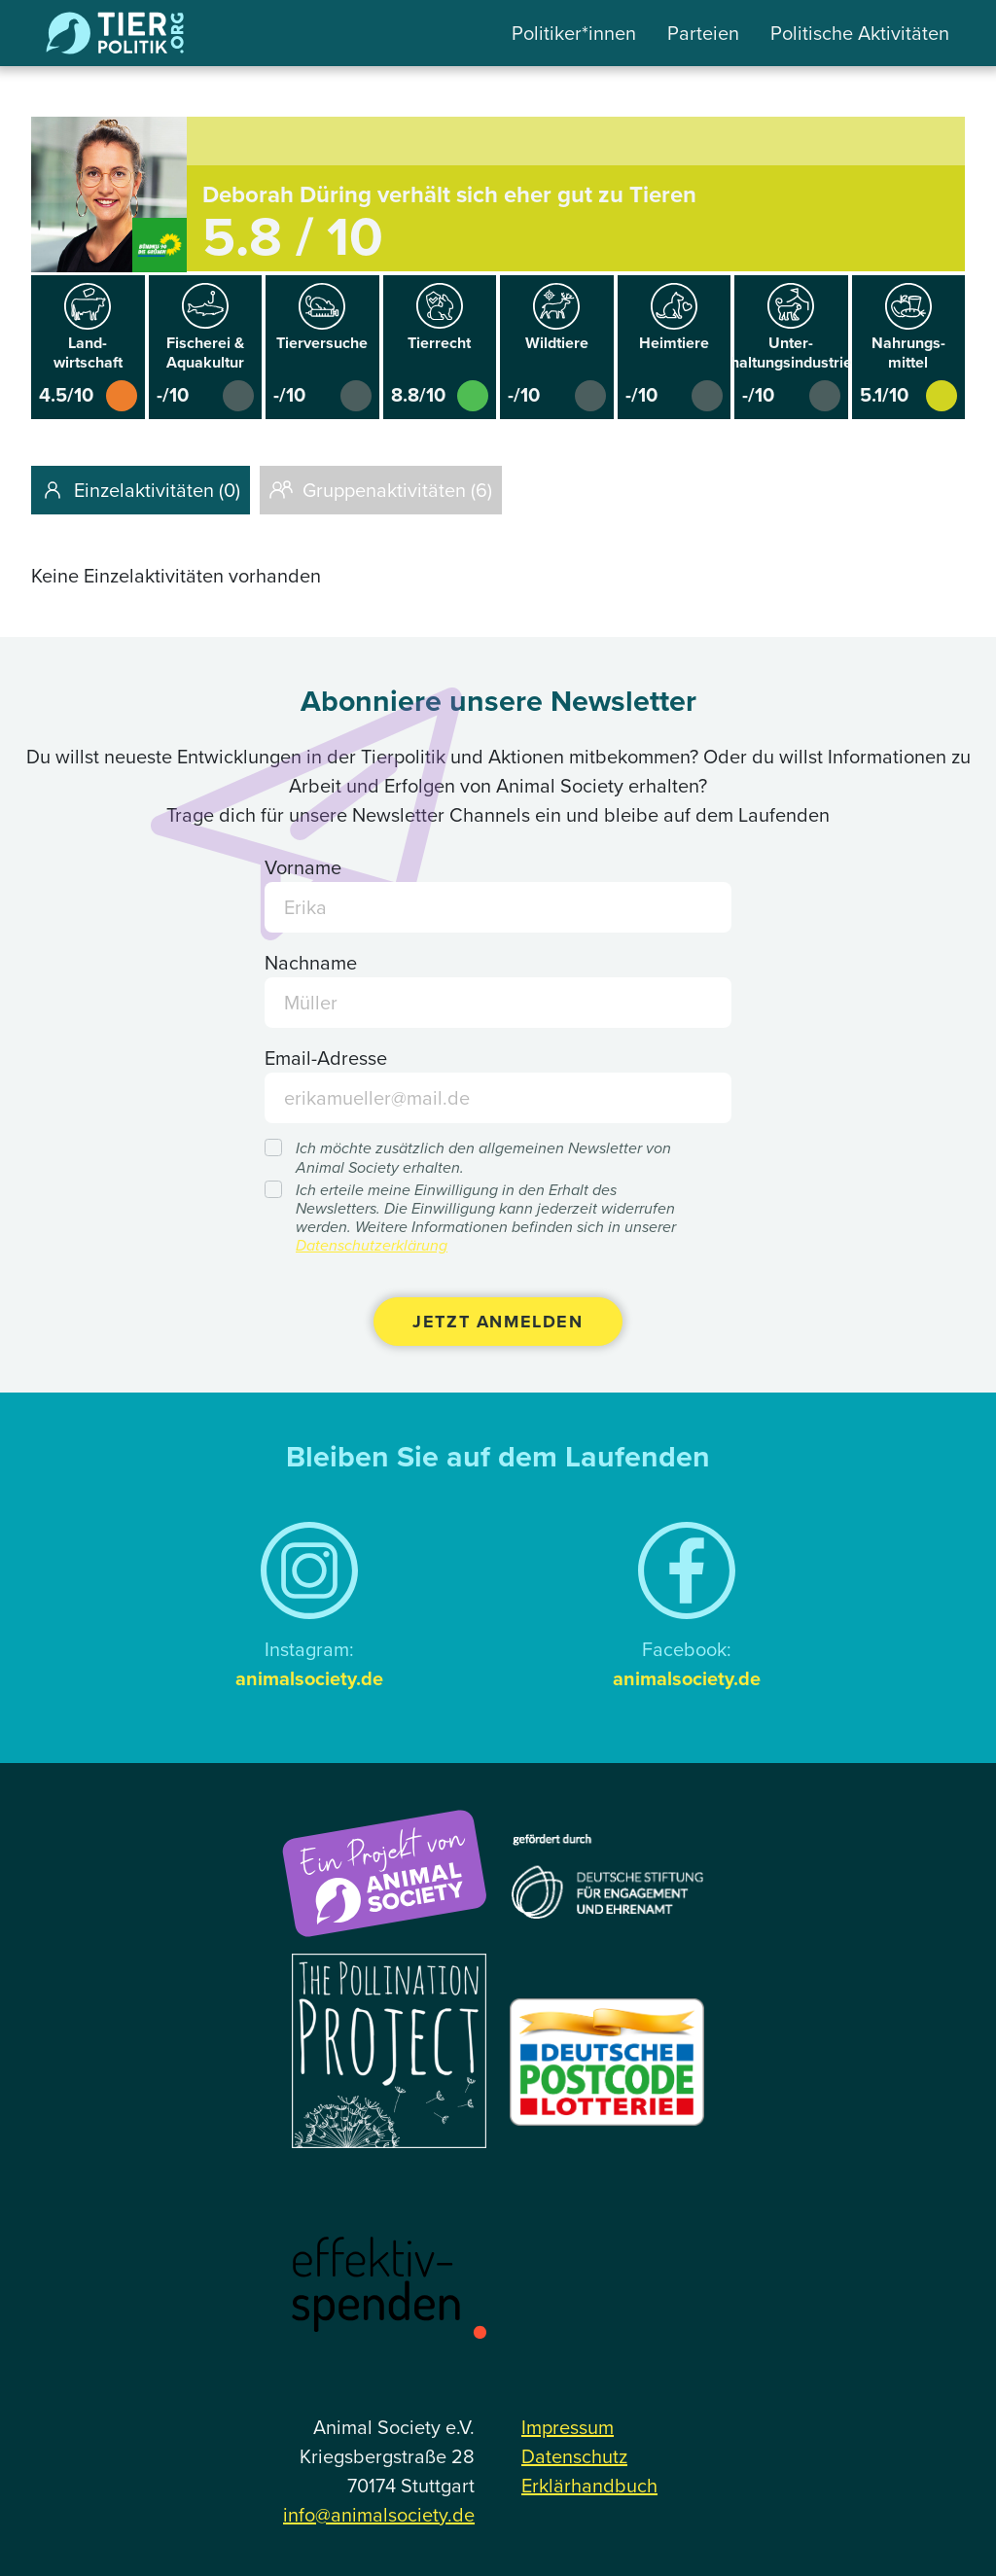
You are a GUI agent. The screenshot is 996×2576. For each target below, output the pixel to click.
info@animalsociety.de (379, 2514)
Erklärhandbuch (589, 2485)
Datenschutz (574, 2456)
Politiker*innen (574, 33)
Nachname (311, 962)
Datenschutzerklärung (371, 1245)
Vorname (303, 867)
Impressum (567, 2427)
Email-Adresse (326, 1058)
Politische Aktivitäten (859, 33)
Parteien (703, 33)
